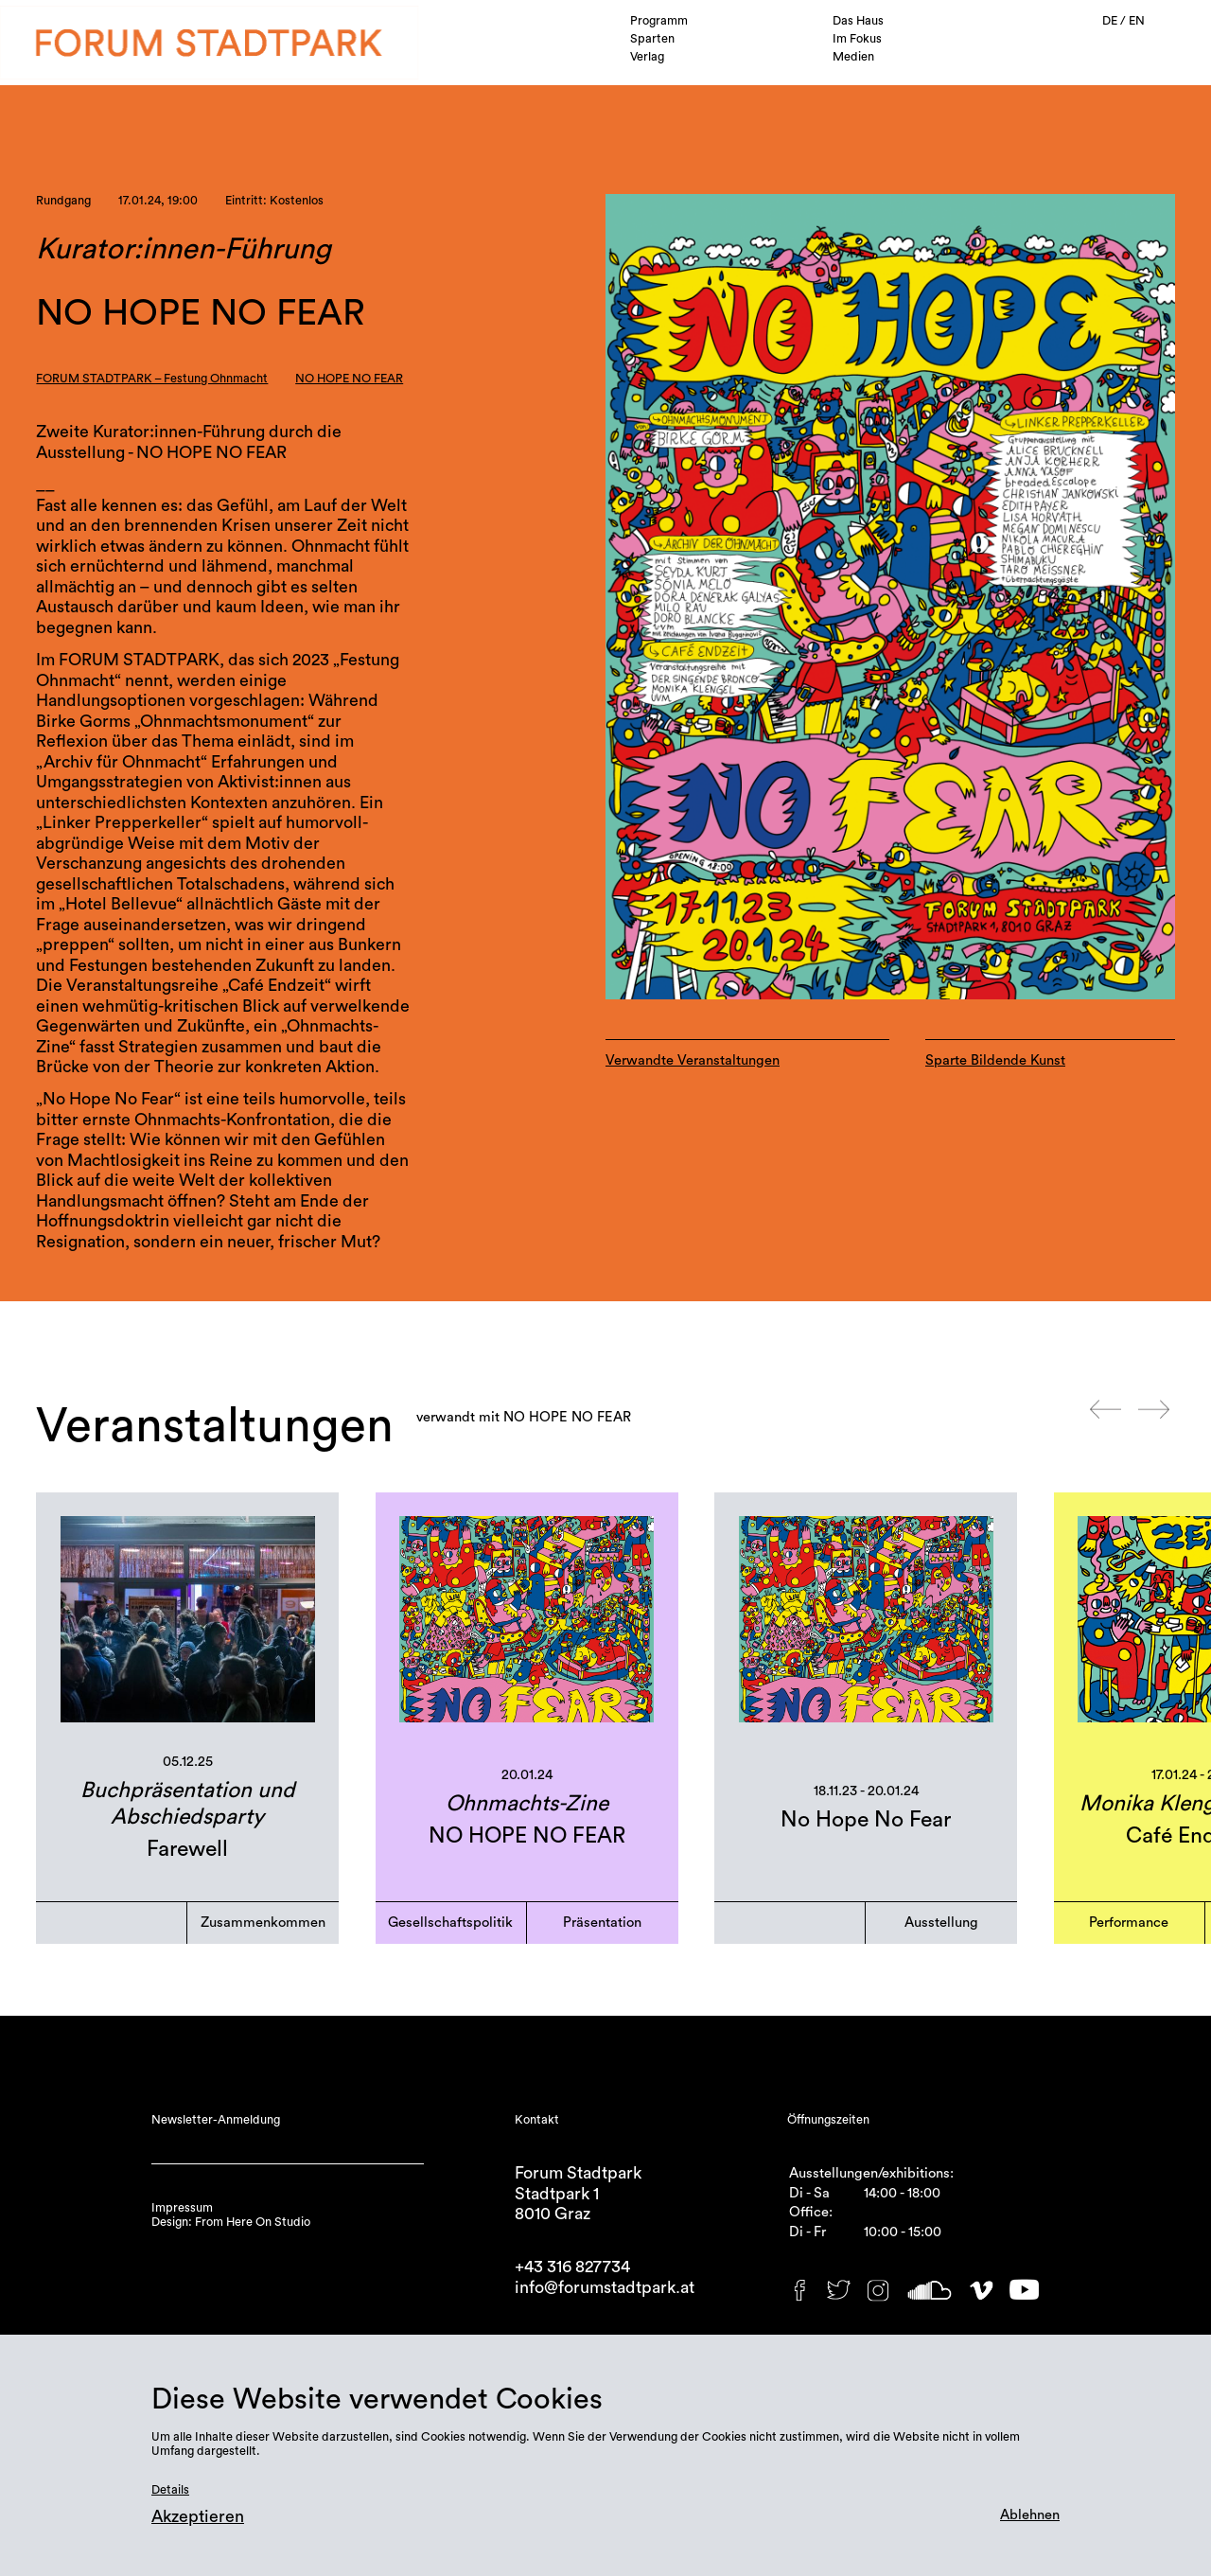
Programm (659, 20)
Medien (853, 56)
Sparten (652, 38)
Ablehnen (1030, 2515)
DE (1111, 20)
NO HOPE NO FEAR (349, 378)
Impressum (182, 2208)
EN (1137, 20)
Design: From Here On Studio (230, 2222)
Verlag (647, 56)
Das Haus (858, 20)
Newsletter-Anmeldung (215, 2120)
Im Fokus (857, 38)
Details (170, 2490)
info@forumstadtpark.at (604, 2288)
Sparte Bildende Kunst (995, 1060)
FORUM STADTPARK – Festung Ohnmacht (152, 378)
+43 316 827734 (572, 2267)
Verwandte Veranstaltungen (693, 1060)
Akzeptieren (197, 2517)
